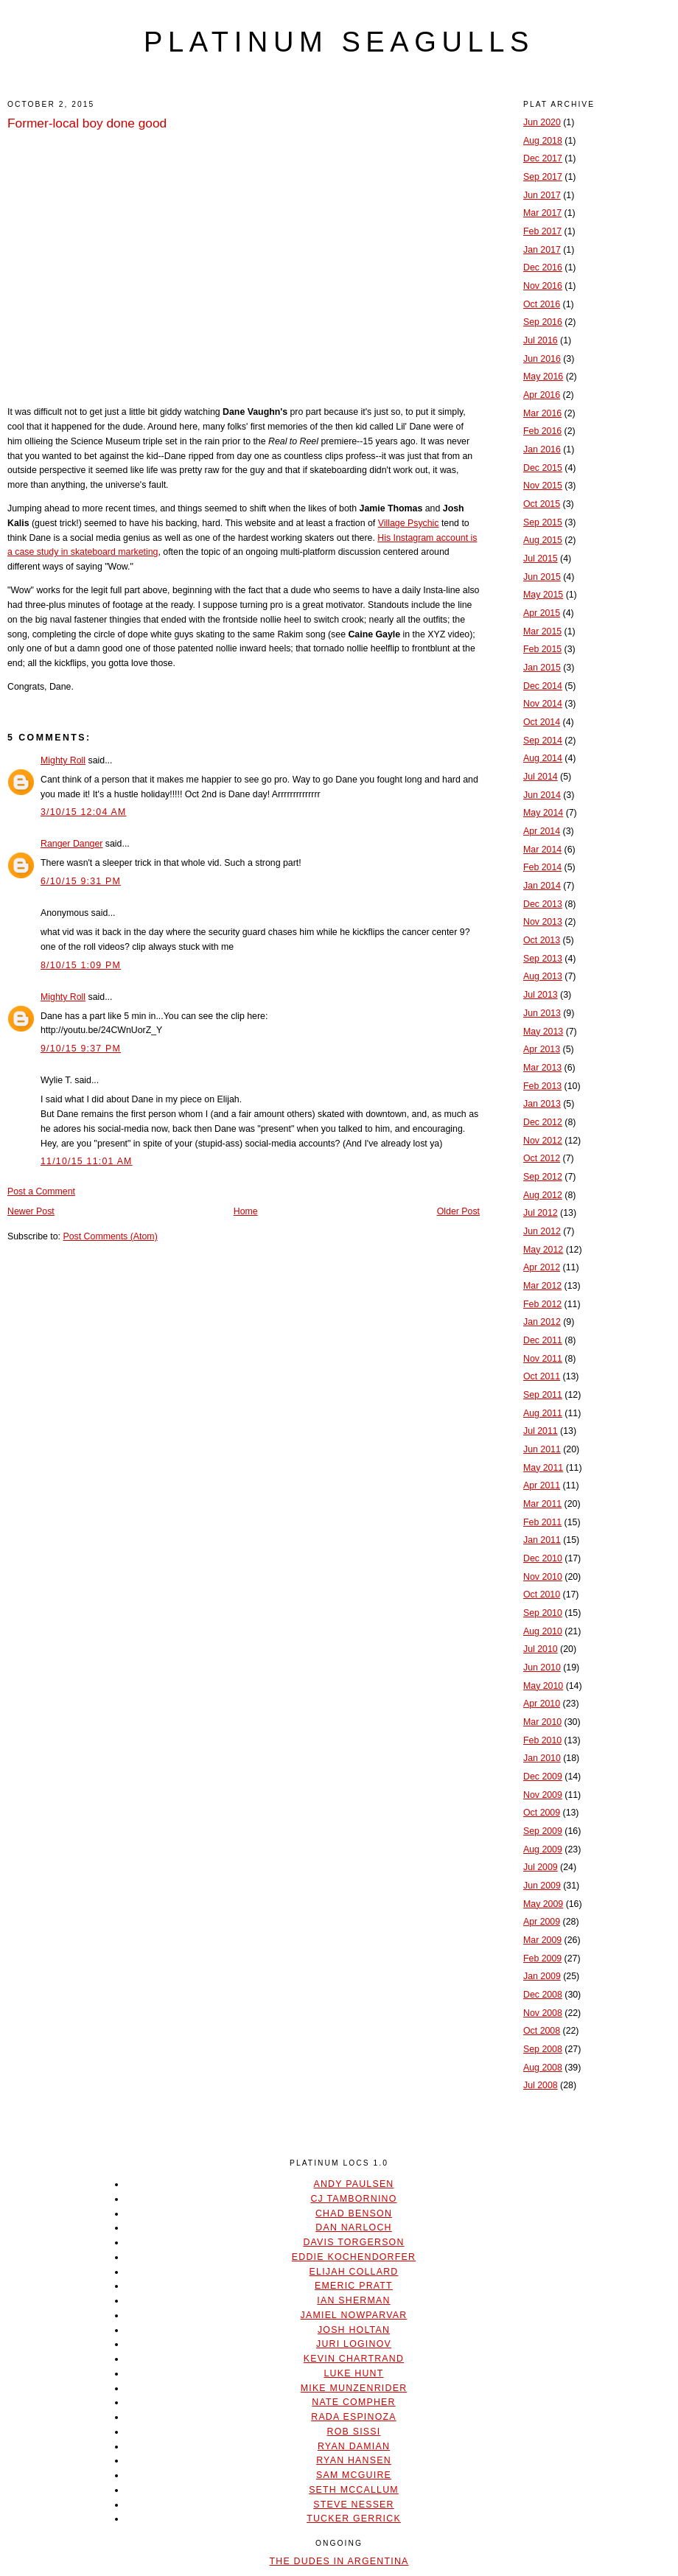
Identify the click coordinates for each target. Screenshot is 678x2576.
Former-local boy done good (87, 123)
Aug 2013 (542, 976)
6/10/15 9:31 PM (81, 881)
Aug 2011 (542, 1413)
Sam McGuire (353, 2475)
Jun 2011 (542, 1449)
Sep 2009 (542, 1831)
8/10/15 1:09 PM (81, 965)
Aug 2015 (542, 540)
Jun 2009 (542, 1885)
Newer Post (31, 1211)
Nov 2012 (542, 1140)
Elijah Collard (354, 2272)
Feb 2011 (542, 1522)
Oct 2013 (541, 940)
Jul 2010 (540, 1649)
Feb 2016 (542, 431)
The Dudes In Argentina (338, 2561)
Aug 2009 (542, 1849)
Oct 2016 (541, 304)
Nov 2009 (542, 1795)
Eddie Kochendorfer (354, 2257)
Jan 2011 (542, 1540)
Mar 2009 (542, 1940)
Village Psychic (408, 523)
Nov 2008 (542, 2013)
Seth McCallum (354, 2490)
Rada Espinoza (353, 2417)
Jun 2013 (542, 1013)
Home (246, 1211)
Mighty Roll (63, 760)
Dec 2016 (542, 267)
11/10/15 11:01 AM (87, 1161)
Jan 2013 (542, 1104)
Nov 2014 (542, 704)
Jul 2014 (540, 776)
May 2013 (543, 1031)
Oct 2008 (541, 2031)
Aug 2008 (542, 2067)
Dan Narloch (353, 2227)
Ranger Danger (71, 844)
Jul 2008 (540, 2085)
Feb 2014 (542, 867)
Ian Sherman (353, 2300)
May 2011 (543, 1468)
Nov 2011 (542, 1359)
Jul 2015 (540, 558)
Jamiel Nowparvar (354, 2315)
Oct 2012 (541, 1158)
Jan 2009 (542, 1976)
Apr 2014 (541, 831)
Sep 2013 (542, 958)
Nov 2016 (542, 286)
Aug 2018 (542, 141)
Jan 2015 (542, 667)
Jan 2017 (542, 250)
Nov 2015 (542, 485)
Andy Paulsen (353, 2184)
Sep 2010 (542, 1613)
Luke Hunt (353, 2373)
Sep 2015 (542, 522)
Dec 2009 (542, 1776)
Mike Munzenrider (354, 2388)
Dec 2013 (542, 904)
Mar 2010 (542, 1722)
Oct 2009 (541, 1812)
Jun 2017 (542, 195)
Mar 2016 (542, 413)
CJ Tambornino (353, 2199)
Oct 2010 (541, 1594)
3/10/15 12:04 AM (84, 812)
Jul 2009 (540, 1867)
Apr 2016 (541, 395)
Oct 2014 (541, 722)
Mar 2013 (542, 1068)
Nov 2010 (542, 1577)
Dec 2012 (542, 1122)
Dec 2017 (542, 158)
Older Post (458, 1211)
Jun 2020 (542, 122)
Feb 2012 (542, 1304)
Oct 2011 (541, 1376)
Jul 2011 (540, 1431)
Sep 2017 (542, 177)
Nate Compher (353, 2402)
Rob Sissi (354, 2431)
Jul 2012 (540, 1213)
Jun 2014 (542, 795)
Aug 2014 (542, 758)
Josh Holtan (354, 2330)
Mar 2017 (542, 213)
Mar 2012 (542, 1286)
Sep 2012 (542, 1177)
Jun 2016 (542, 359)
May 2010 (543, 1686)
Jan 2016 (542, 449)
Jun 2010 (542, 1667)
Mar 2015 (542, 631)
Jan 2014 (542, 886)
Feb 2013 (542, 1086)
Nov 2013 (542, 922)
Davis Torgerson (353, 2242)
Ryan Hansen (353, 2460)
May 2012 (543, 1250)
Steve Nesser (353, 2504)
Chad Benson (353, 2213)
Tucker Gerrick (354, 2518)
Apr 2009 (541, 1922)
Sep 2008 (542, 2049)
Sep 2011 (542, 1395)
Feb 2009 (542, 1958)
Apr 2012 (541, 1267)
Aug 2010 (542, 1631)
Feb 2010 (542, 1740)
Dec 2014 (542, 686)
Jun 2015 (542, 577)
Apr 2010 (541, 1703)
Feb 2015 (542, 649)
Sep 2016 (542, 322)
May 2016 (543, 376)
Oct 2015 (541, 504)
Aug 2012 (542, 1195)
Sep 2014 (542, 740)
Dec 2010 (542, 1558)
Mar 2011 (542, 1504)
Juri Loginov (353, 2344)
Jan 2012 (542, 1322)
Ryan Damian (354, 2446)
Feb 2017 (542, 231)
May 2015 (543, 594)
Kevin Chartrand (354, 2358)
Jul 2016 (540, 340)
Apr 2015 (541, 613)
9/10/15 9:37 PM (81, 1048)
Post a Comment (41, 1191)
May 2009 (543, 1904)
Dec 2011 (542, 1340)
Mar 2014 (542, 849)
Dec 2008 (542, 1994)
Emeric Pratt (354, 2286)
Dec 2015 (542, 468)
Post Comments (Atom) (110, 1236)
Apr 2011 (541, 1485)
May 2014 (543, 813)
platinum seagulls (339, 42)
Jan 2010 (542, 1758)
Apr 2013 (541, 1049)
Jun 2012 (542, 1231)
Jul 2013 (540, 995)
